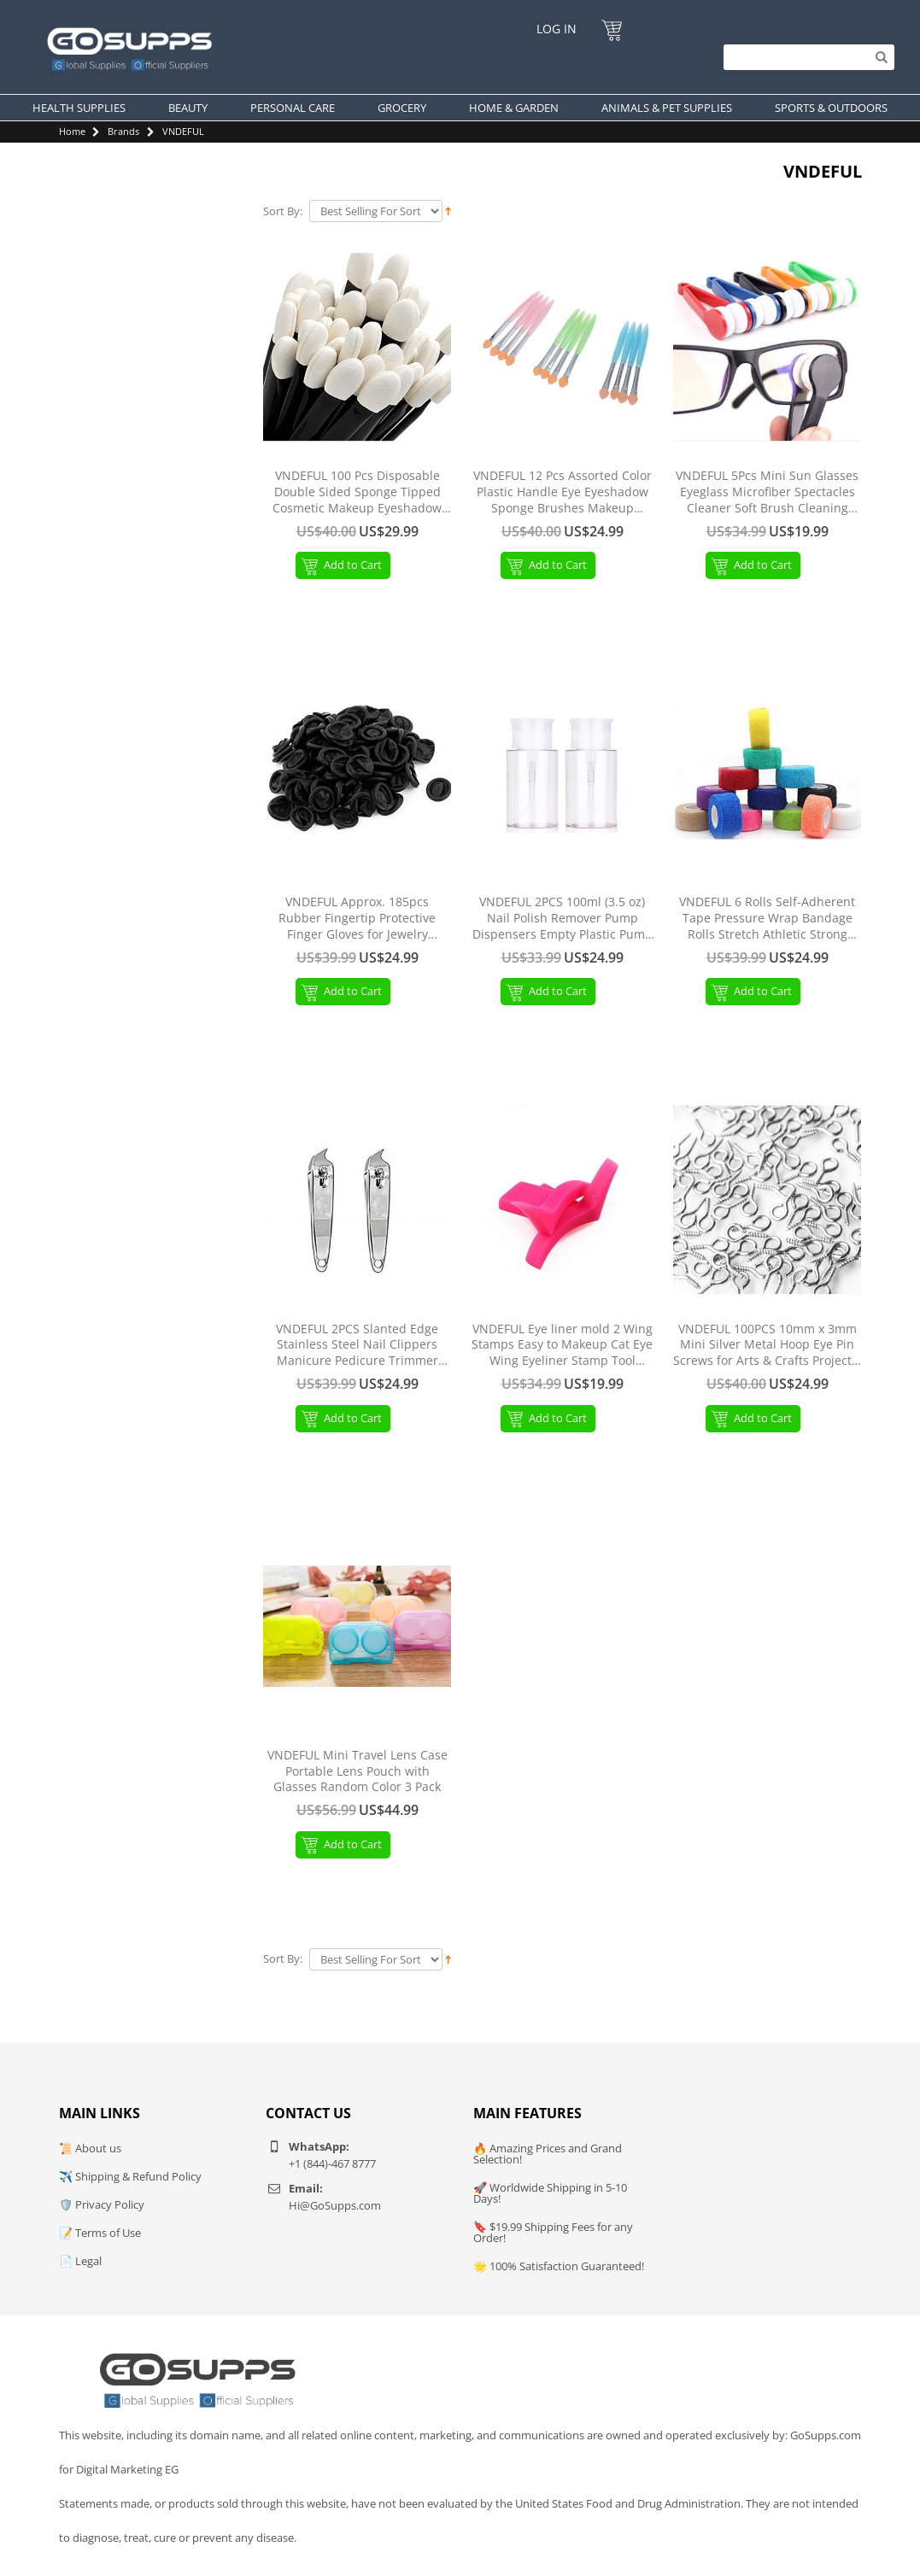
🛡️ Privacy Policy (101, 2204)
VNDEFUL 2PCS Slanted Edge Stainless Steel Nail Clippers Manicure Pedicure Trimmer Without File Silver (357, 1345)
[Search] (805, 57)
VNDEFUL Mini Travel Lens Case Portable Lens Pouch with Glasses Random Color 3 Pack (357, 1771)
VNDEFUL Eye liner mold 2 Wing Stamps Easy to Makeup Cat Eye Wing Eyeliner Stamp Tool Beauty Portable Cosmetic (562, 1345)
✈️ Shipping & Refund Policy (130, 2176)
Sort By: (282, 211)
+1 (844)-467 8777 (332, 2163)
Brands (123, 131)
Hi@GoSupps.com (335, 2205)
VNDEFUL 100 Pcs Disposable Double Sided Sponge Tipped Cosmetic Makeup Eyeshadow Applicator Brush (357, 492)
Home (72, 131)
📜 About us (90, 2148)
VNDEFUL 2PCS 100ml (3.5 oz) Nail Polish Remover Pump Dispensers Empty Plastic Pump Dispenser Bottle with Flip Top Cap (562, 918)
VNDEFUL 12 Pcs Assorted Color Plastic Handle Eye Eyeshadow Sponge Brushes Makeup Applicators (562, 492)
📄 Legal (80, 2261)
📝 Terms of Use (100, 2232)
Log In (556, 28)
